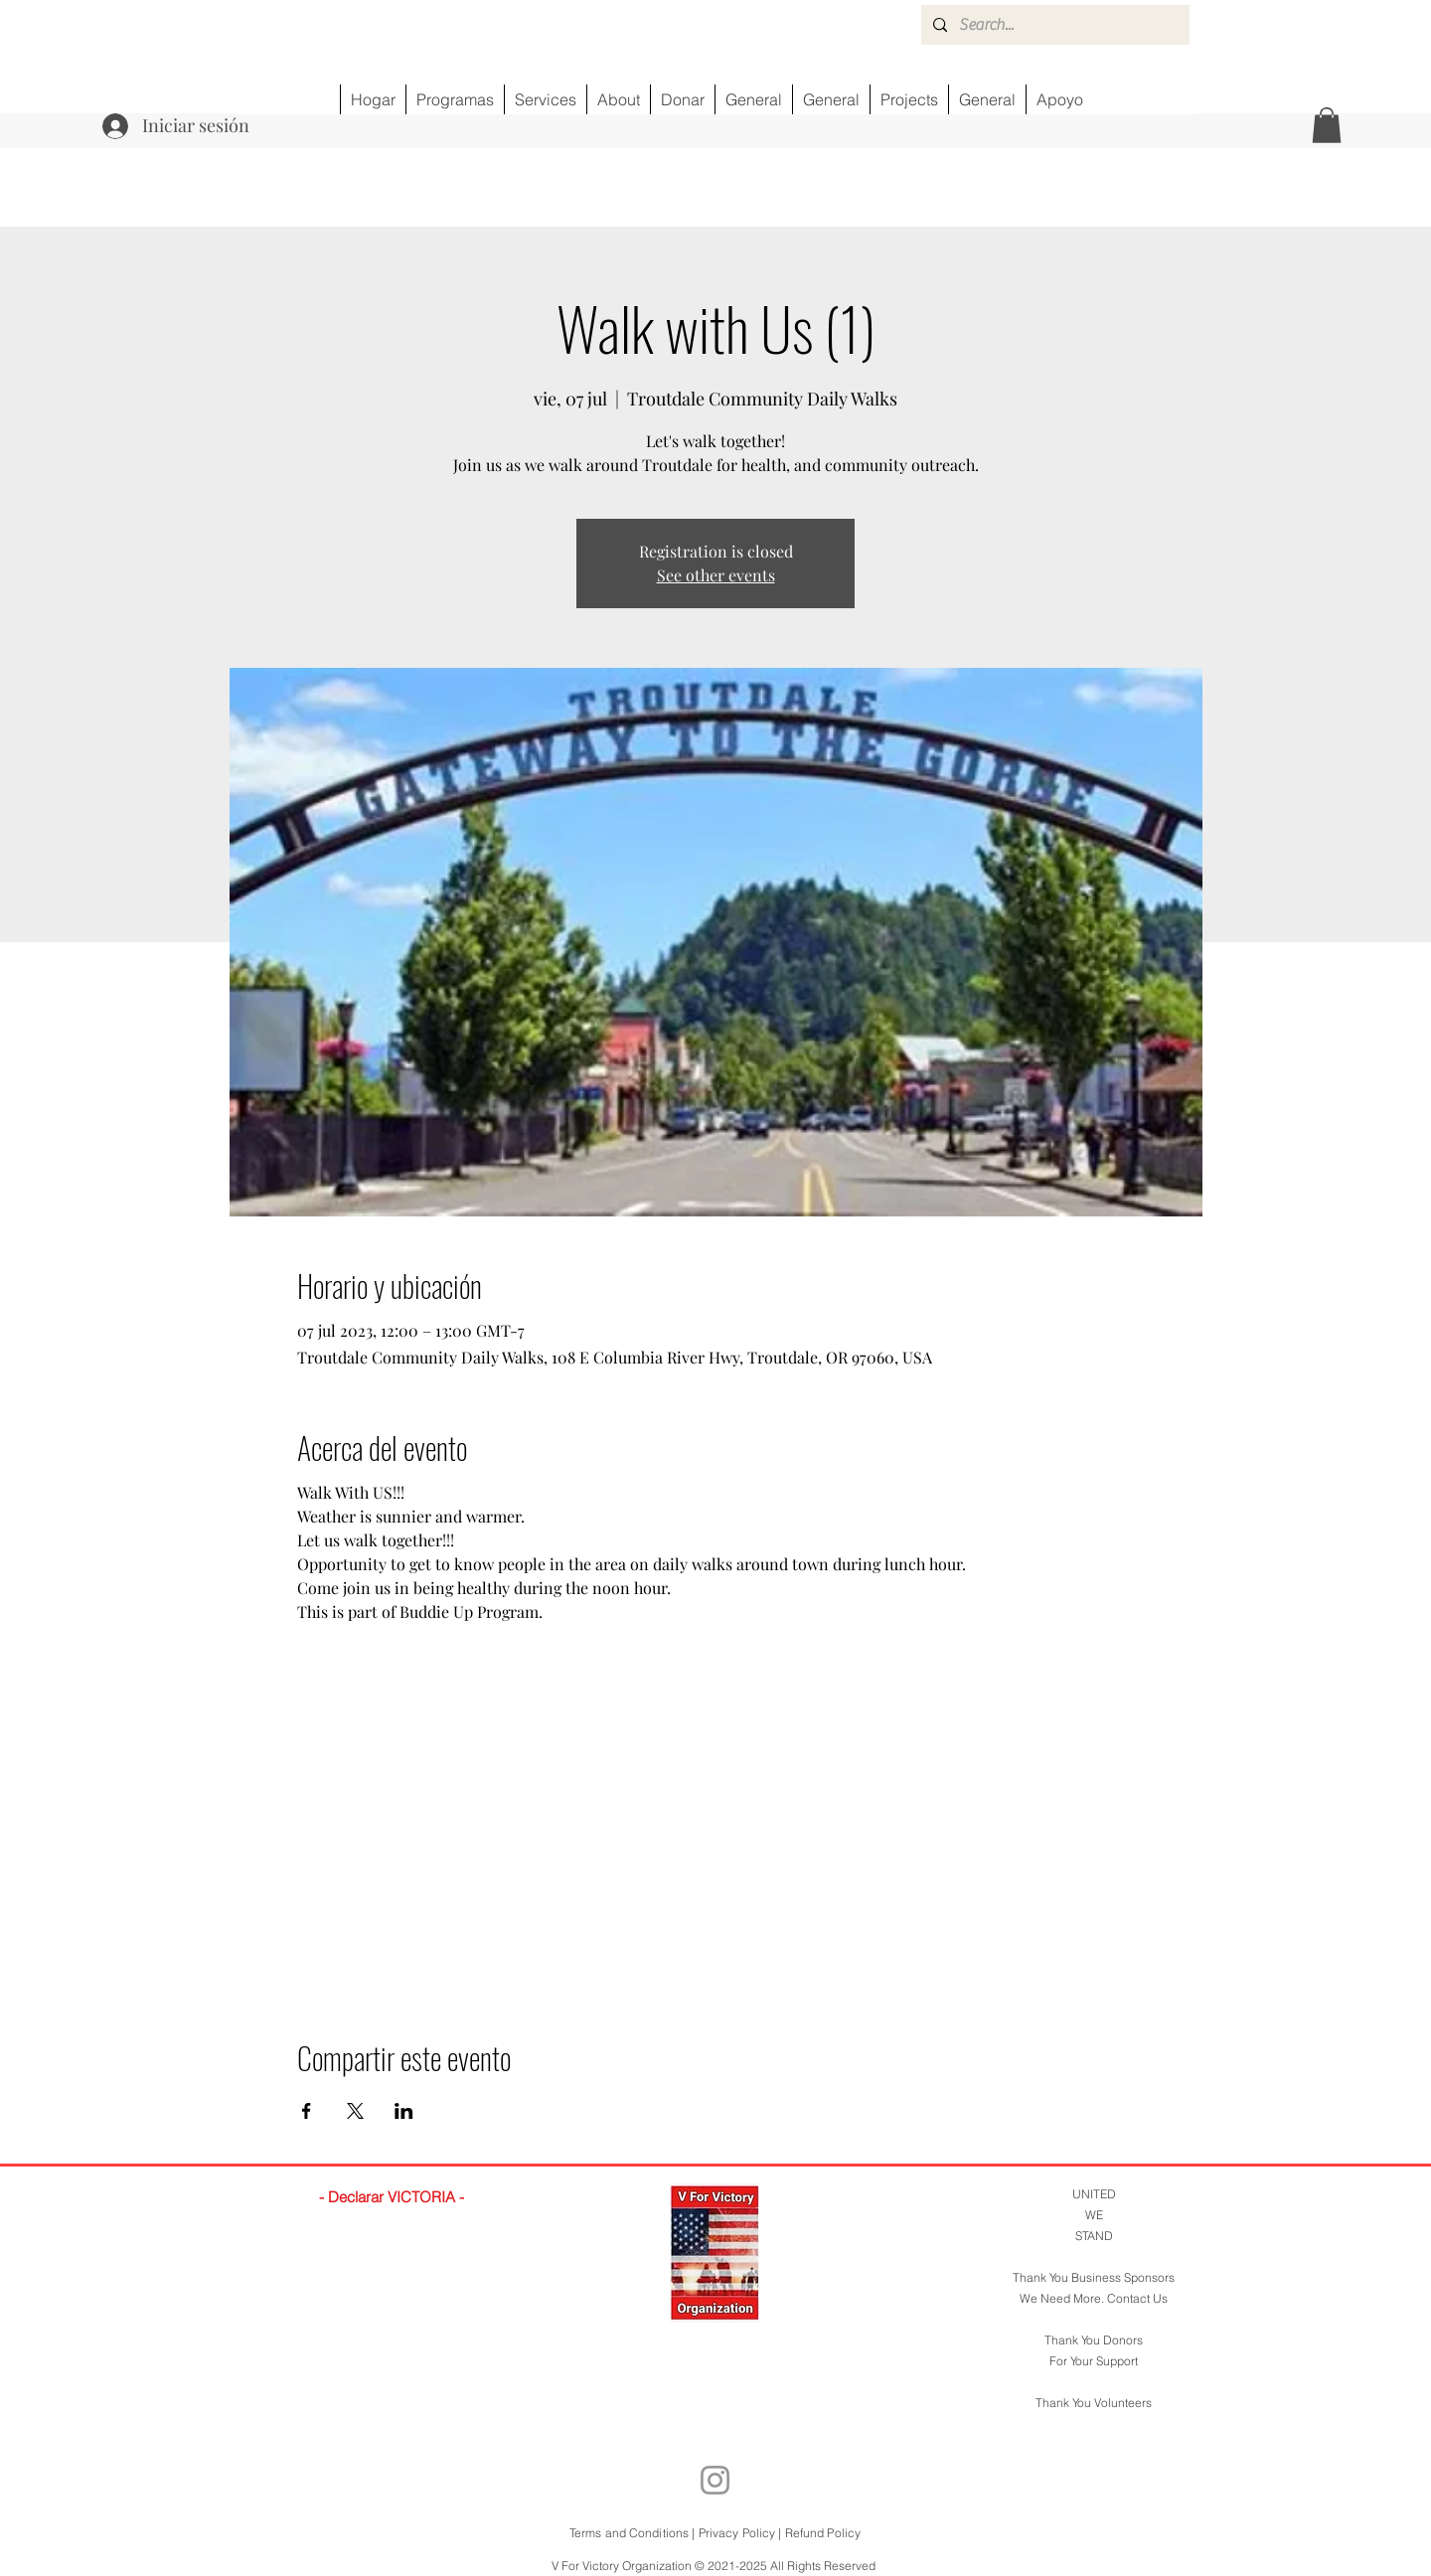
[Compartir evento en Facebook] (306, 2111)
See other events (716, 574)
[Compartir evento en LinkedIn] (404, 2111)
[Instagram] (715, 2480)
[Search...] (1053, 25)
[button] (1327, 125)
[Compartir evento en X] (355, 2111)
